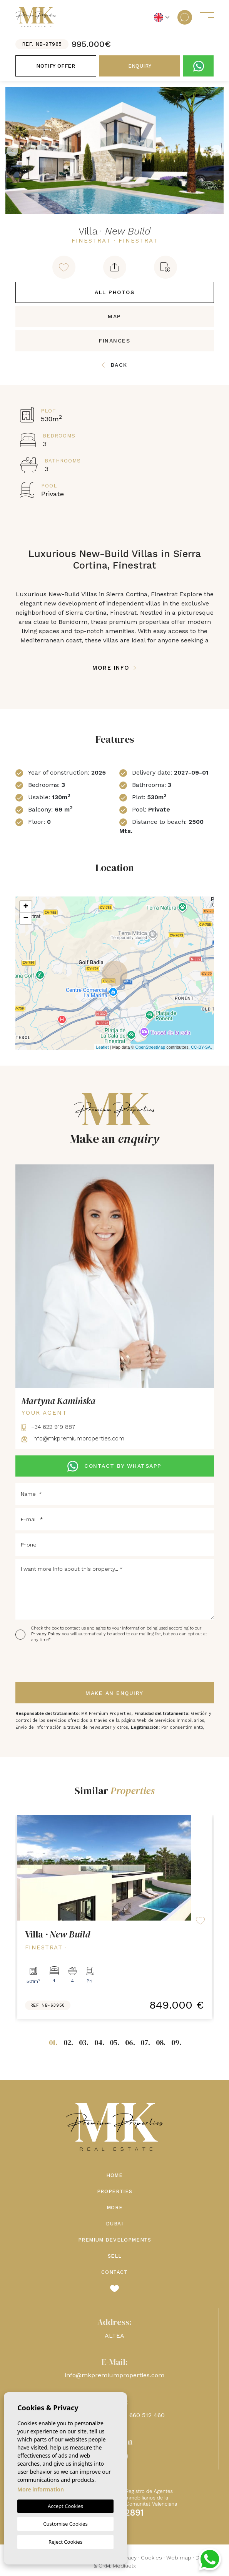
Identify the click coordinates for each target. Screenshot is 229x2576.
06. (130, 2042)
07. (145, 2042)
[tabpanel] (114, 1917)
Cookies (151, 2557)
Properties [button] (114, 2191)
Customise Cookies (65, 2523)
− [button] (25, 918)
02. (68, 2042)
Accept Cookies (65, 2506)
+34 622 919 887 (48, 1427)
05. (114, 2042)
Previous (12, 150)
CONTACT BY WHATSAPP (114, 1466)
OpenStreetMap (150, 1047)
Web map (178, 2557)
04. (99, 2042)
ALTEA (114, 2335)
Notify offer (55, 66)
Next (216, 150)
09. (176, 2042)
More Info (114, 667)
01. (53, 2042)
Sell (115, 2256)
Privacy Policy (46, 1633)
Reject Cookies (65, 2541)
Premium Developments (114, 2240)
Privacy (128, 2557)
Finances (114, 341)
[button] (114, 267)
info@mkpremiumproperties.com (73, 1438)
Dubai (114, 2224)
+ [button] (25, 907)
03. (84, 2042)
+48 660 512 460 (141, 2415)
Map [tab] (114, 316)
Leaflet (102, 1047)
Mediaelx (124, 2566)
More (115, 2207)
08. (160, 2042)
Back (114, 365)
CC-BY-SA (201, 1047)
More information (40, 2489)
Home (114, 2175)
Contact (114, 2272)
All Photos (114, 292)
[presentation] (56, 1662)
